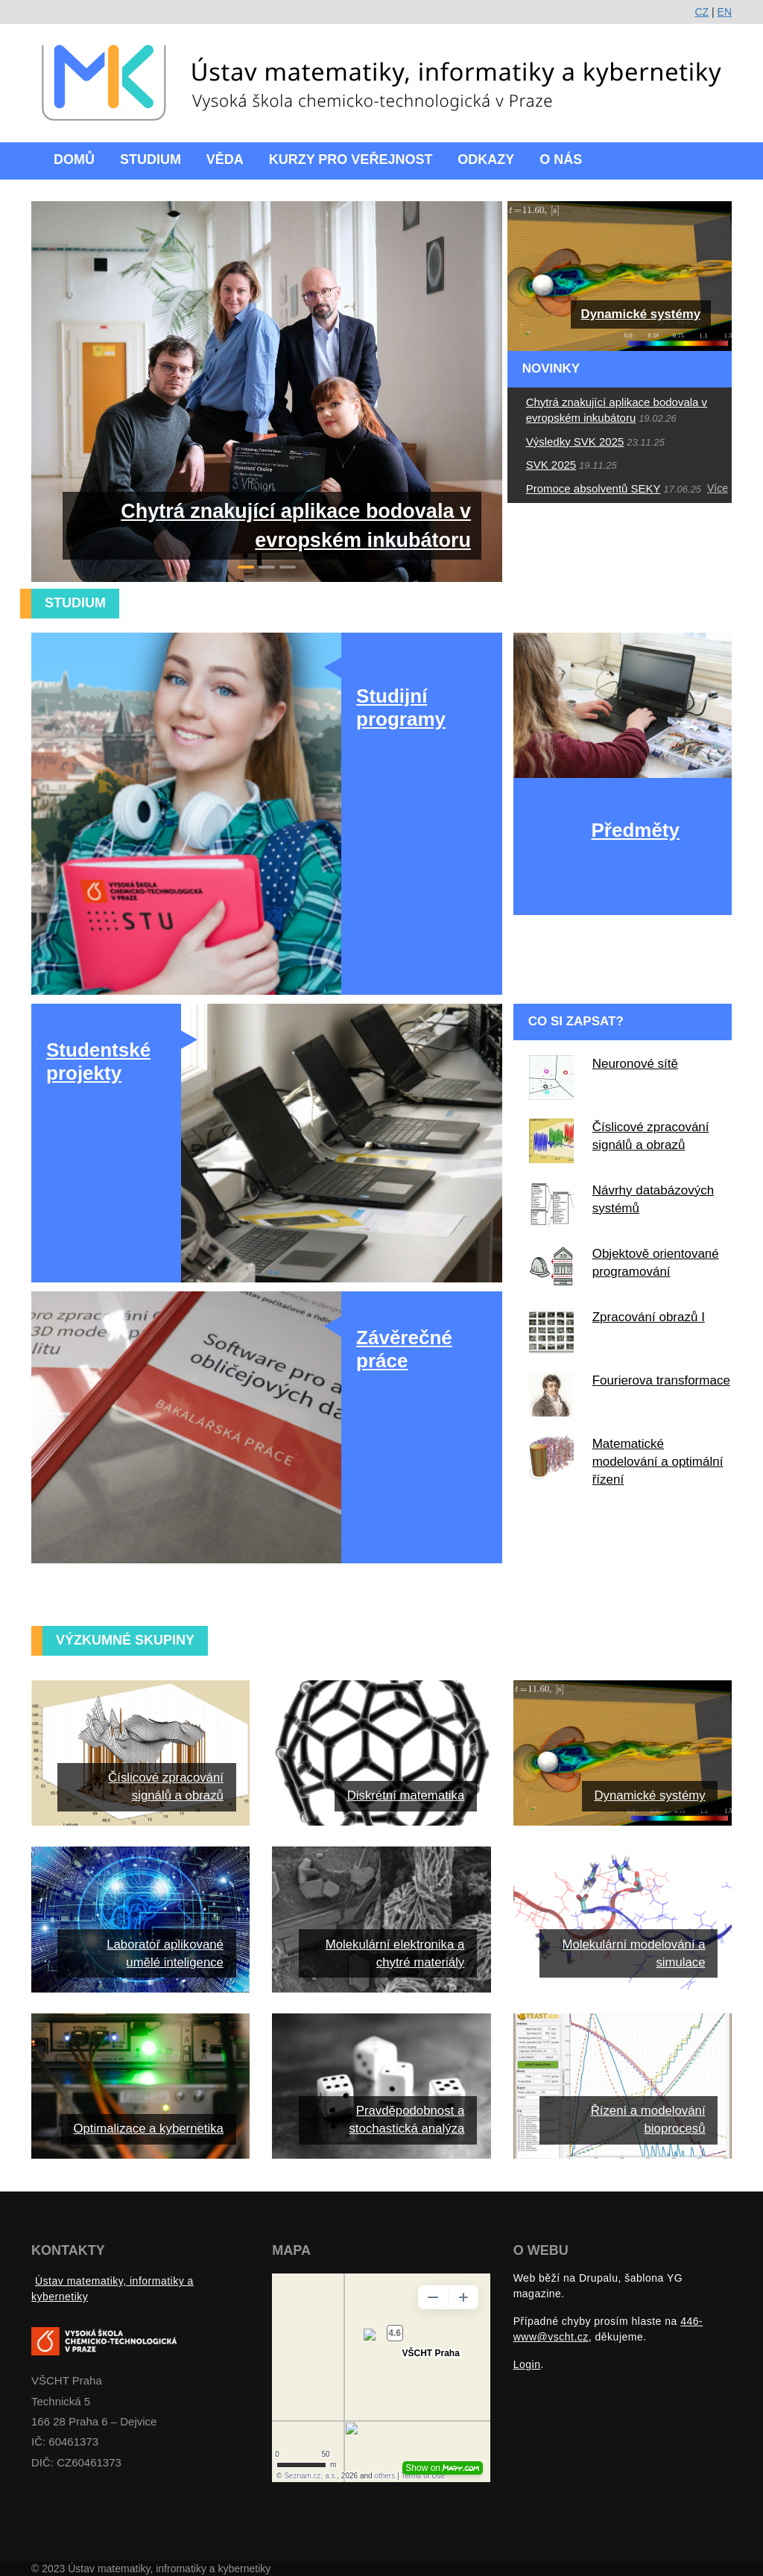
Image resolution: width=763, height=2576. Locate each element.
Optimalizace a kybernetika (148, 2128)
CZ (701, 12)
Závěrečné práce (404, 1349)
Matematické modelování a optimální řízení (658, 1462)
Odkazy (486, 159)
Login (527, 2364)
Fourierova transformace (661, 1380)
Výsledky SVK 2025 (575, 441)
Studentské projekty (98, 1061)
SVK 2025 (551, 464)
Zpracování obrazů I (648, 1317)
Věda (225, 159)
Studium (150, 159)
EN (725, 12)
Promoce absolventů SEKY (593, 488)
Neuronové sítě (635, 1064)
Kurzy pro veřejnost (351, 159)
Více (717, 488)
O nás (560, 159)
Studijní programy (401, 707)
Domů (74, 159)
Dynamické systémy (640, 314)
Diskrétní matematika (406, 1795)
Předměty (635, 830)
